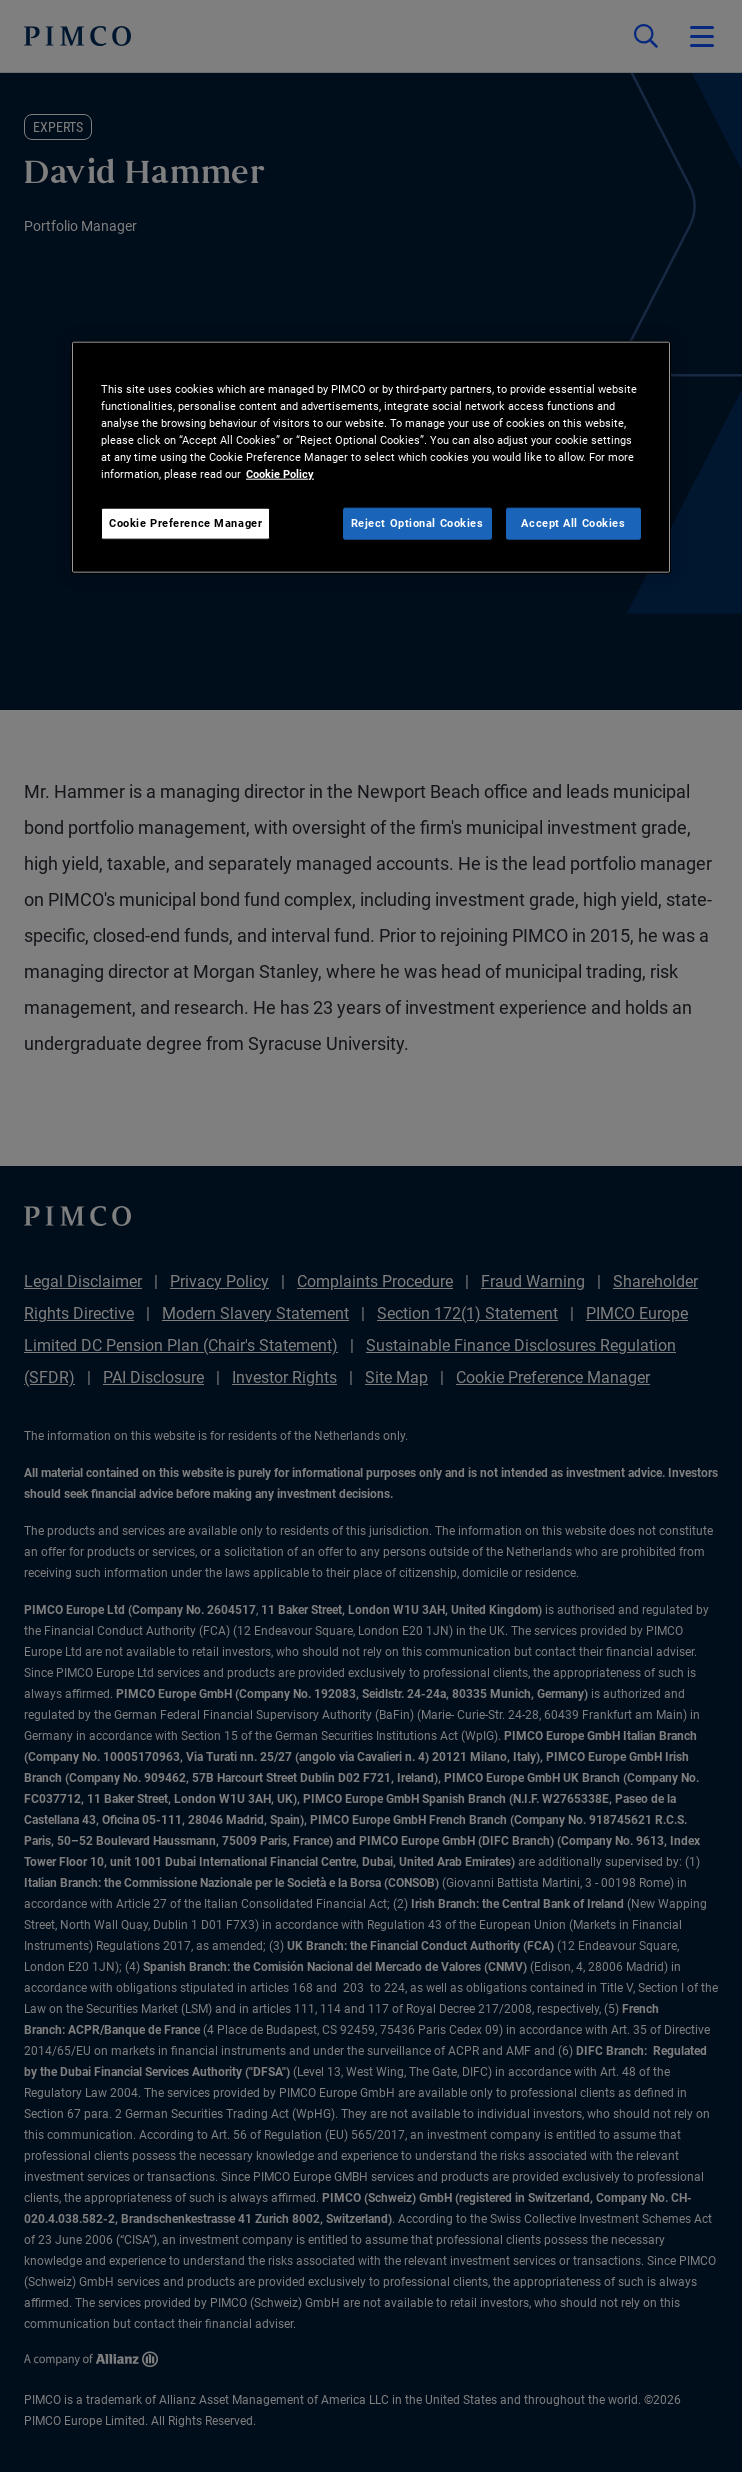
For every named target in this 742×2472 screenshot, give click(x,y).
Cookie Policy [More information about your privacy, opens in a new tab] (280, 474)
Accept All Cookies (573, 523)
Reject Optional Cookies (417, 523)
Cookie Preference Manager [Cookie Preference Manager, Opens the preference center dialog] (185, 523)
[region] (371, 456)
